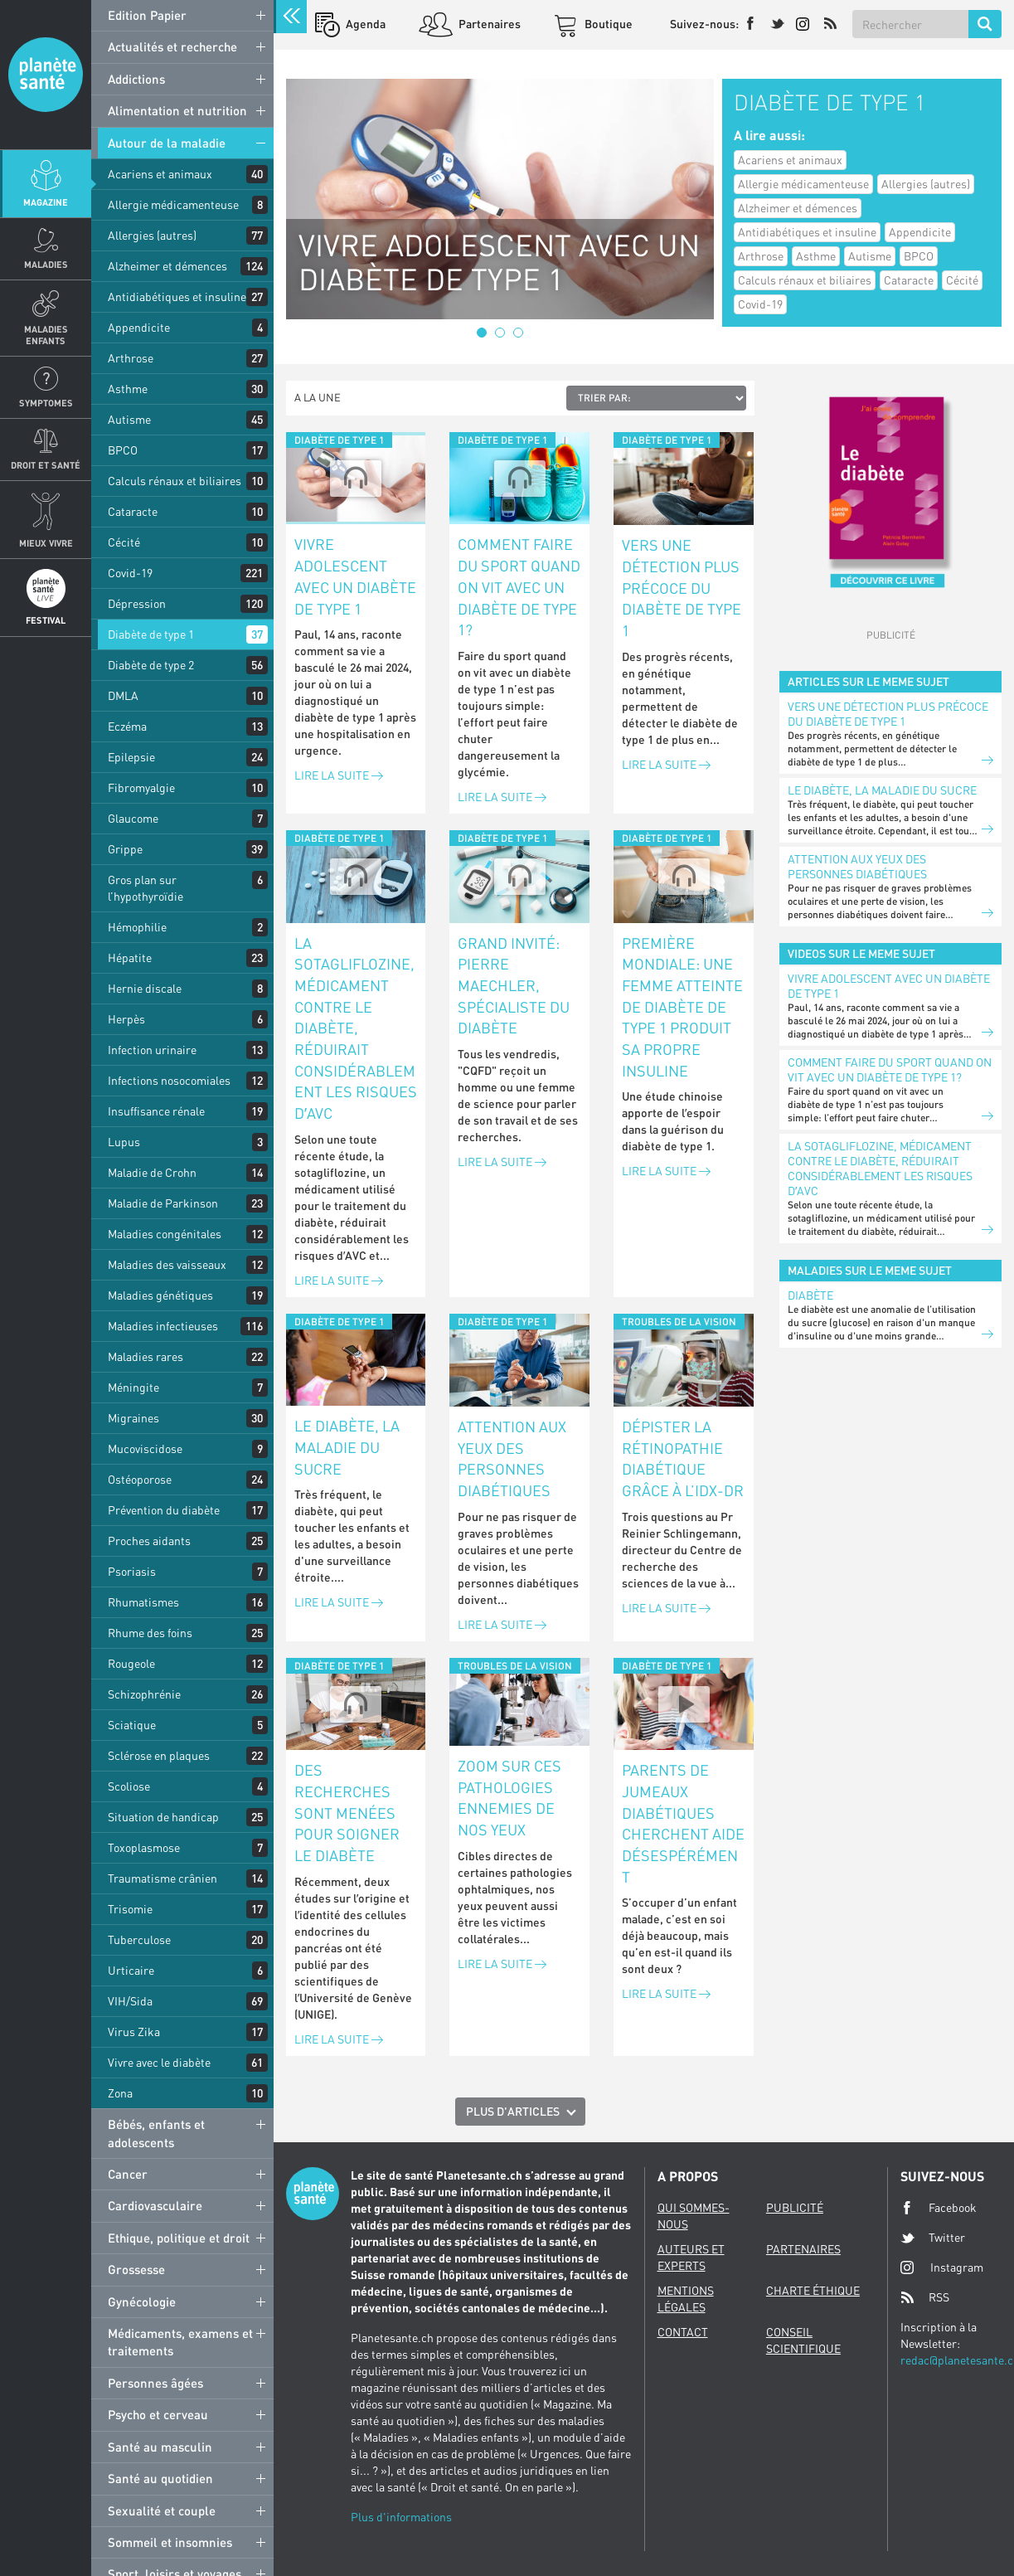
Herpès (126, 1019)
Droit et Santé (45, 464)
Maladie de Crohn (152, 1172)
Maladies (46, 264)
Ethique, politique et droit (179, 2237)
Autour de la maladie (167, 142)
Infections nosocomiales (169, 1080)
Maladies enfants (46, 334)
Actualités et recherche (172, 46)
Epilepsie (131, 757)
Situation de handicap (163, 1817)
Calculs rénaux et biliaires (174, 481)
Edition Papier (147, 14)
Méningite (133, 1387)
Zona (120, 2093)
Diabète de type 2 (151, 665)
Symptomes (46, 402)
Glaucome (133, 818)
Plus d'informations (401, 2517)
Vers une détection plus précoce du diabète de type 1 (681, 587)
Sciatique (132, 1725)
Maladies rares (145, 1356)
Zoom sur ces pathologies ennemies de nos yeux (509, 1798)
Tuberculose (139, 1939)
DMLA (123, 695)
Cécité (124, 542)
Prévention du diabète (164, 1510)
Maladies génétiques (160, 1295)
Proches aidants (149, 1540)
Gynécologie (142, 2301)
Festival (45, 620)
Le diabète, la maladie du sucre (347, 1447)
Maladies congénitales (164, 1234)
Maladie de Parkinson (163, 1203)
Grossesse (136, 2269)
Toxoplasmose (144, 1847)
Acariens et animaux (160, 174)
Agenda (364, 24)
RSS (924, 2297)
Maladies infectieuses (163, 1326)
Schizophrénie (144, 1694)
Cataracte (133, 511)
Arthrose (130, 358)
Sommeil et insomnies (170, 2542)
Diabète (810, 1295)
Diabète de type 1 (151, 634)
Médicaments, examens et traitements (180, 2342)
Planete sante (45, 74)
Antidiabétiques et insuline (177, 296)
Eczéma (127, 726)
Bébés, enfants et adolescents (156, 2133)
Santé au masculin (160, 2446)
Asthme (128, 389)
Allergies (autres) (152, 235)
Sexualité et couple (162, 2510)
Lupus (124, 1142)
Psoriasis (132, 1571)
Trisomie (130, 1909)
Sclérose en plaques (159, 1755)
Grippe (125, 849)
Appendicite (139, 327)
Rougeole (131, 1663)
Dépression (137, 603)
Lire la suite (338, 775)
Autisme (129, 419)
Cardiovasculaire (155, 2205)
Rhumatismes (143, 1602)
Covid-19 (130, 573)
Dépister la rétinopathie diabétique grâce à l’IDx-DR (683, 1458)
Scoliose (129, 1786)
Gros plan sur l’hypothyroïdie (145, 887)
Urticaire (131, 1970)
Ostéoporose (140, 1479)
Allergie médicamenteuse (173, 204)
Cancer (128, 2173)
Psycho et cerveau (158, 2414)
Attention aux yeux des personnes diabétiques (512, 1458)
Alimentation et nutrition (177, 110)
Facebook (938, 2207)
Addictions (136, 78)
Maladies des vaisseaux (167, 1264)
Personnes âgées (155, 2382)
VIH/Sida (130, 2001)
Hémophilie (137, 927)
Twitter (932, 2237)
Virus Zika (134, 2031)
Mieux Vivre (46, 542)
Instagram (941, 2267)
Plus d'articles (513, 2111)
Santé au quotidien (160, 2478)
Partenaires (488, 24)
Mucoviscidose (145, 1448)
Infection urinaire (152, 1050)
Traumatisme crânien (162, 1878)
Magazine (45, 202)
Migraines (133, 1418)
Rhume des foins (150, 1633)
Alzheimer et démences (167, 266)
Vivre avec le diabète (159, 2062)
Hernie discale (145, 988)
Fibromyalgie (141, 787)
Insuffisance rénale (156, 1111)
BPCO (123, 450)
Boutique (607, 24)
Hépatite (130, 957)
